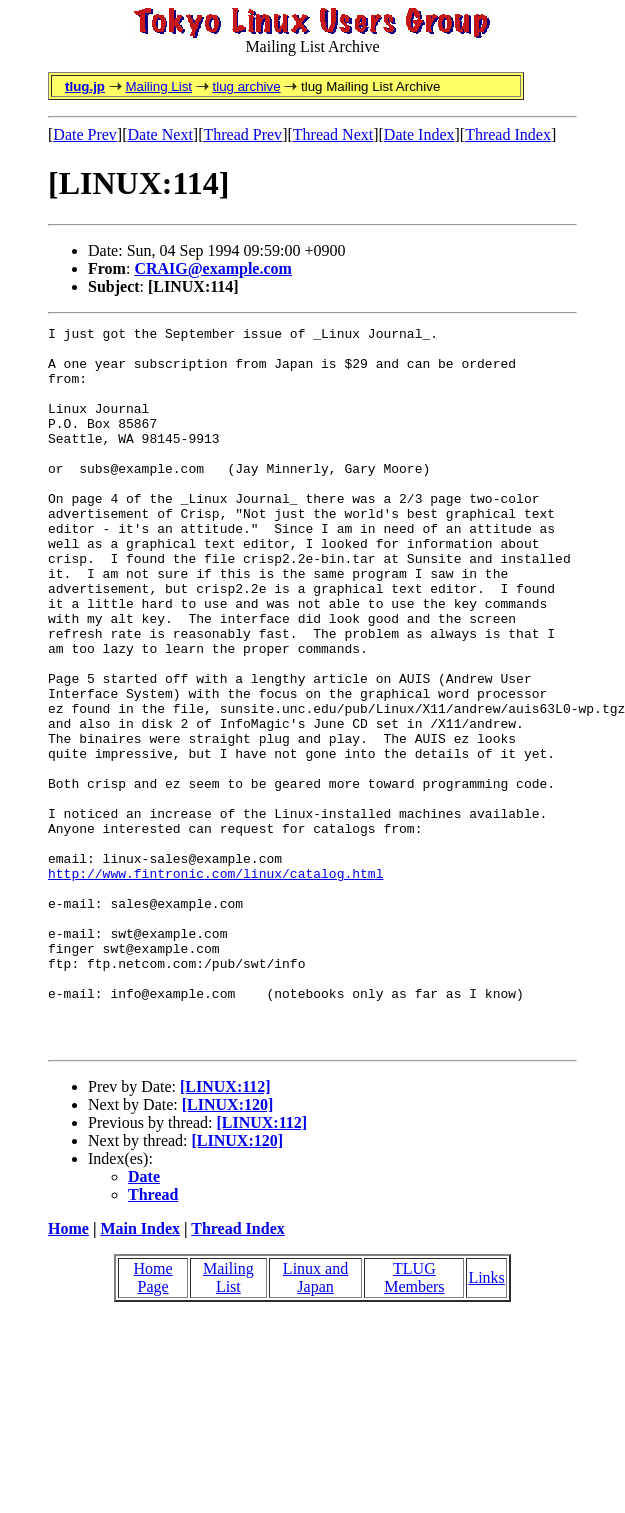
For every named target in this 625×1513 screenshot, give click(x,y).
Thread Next (333, 134)
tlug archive (246, 86)
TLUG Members (414, 1421)
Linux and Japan (315, 1421)
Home (68, 1372)
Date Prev (85, 134)
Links (486, 1421)
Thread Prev (242, 134)
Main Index (140, 1372)
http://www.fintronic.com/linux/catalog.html (215, 984)
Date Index (419, 134)
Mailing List (158, 86)
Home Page (153, 1421)
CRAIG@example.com (213, 268)
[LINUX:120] (228, 1248)
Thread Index (508, 134)
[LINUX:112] (225, 1230)
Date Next (160, 134)
